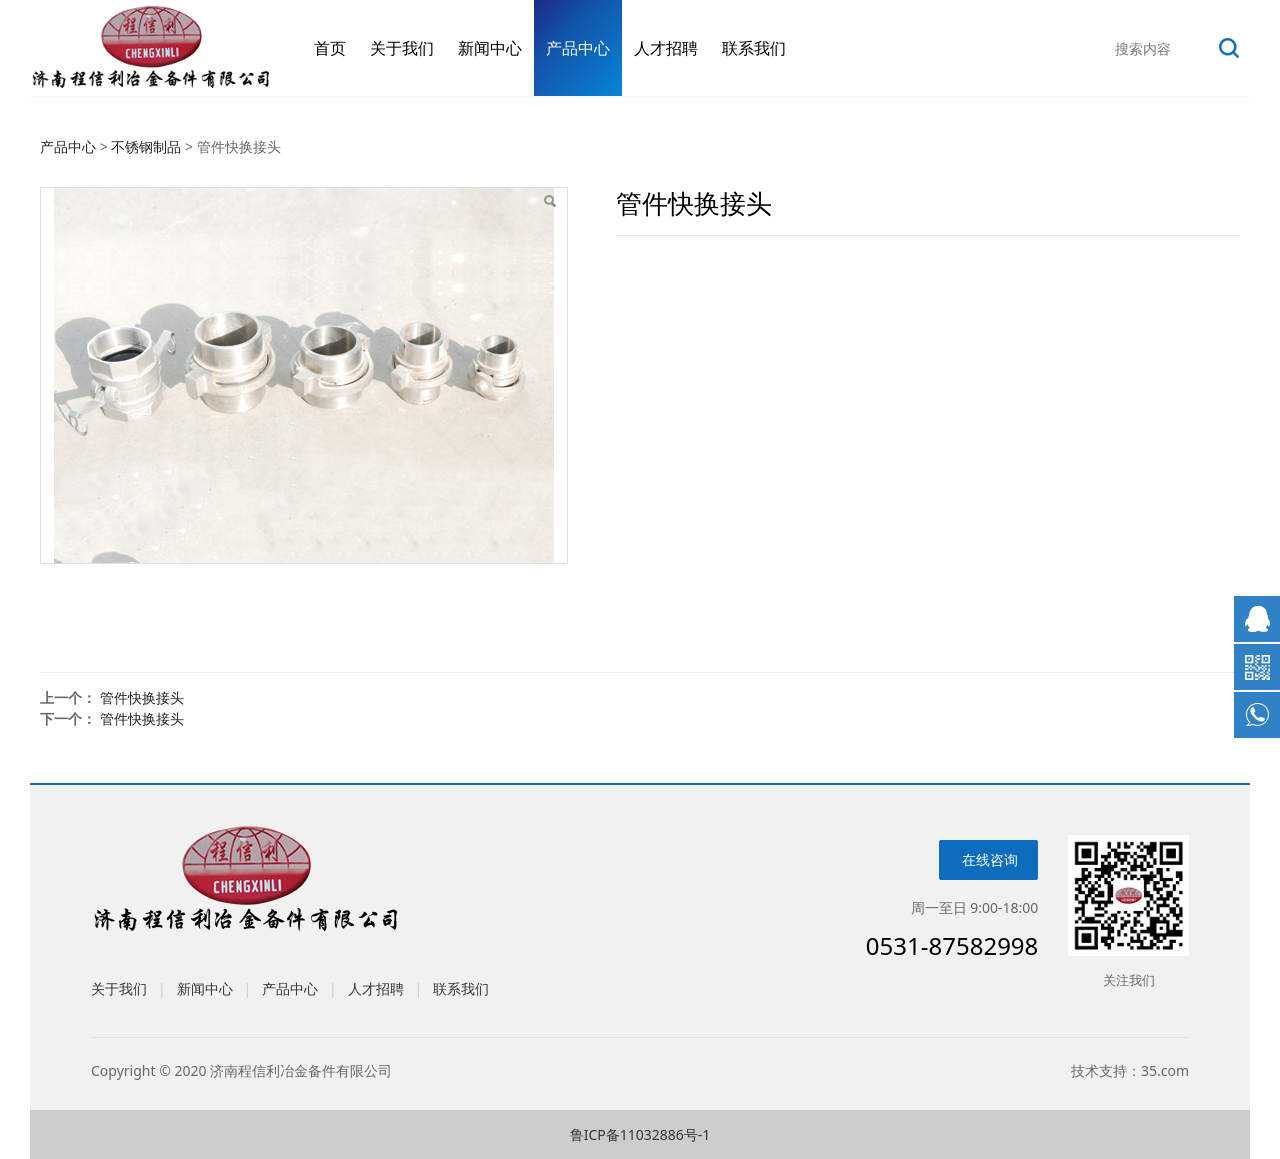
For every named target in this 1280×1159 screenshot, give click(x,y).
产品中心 (578, 48)
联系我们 (754, 48)
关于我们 (402, 48)
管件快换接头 (142, 697)
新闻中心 (490, 48)
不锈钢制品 (146, 146)
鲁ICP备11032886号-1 (640, 1134)
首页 (330, 48)
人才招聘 (666, 48)
